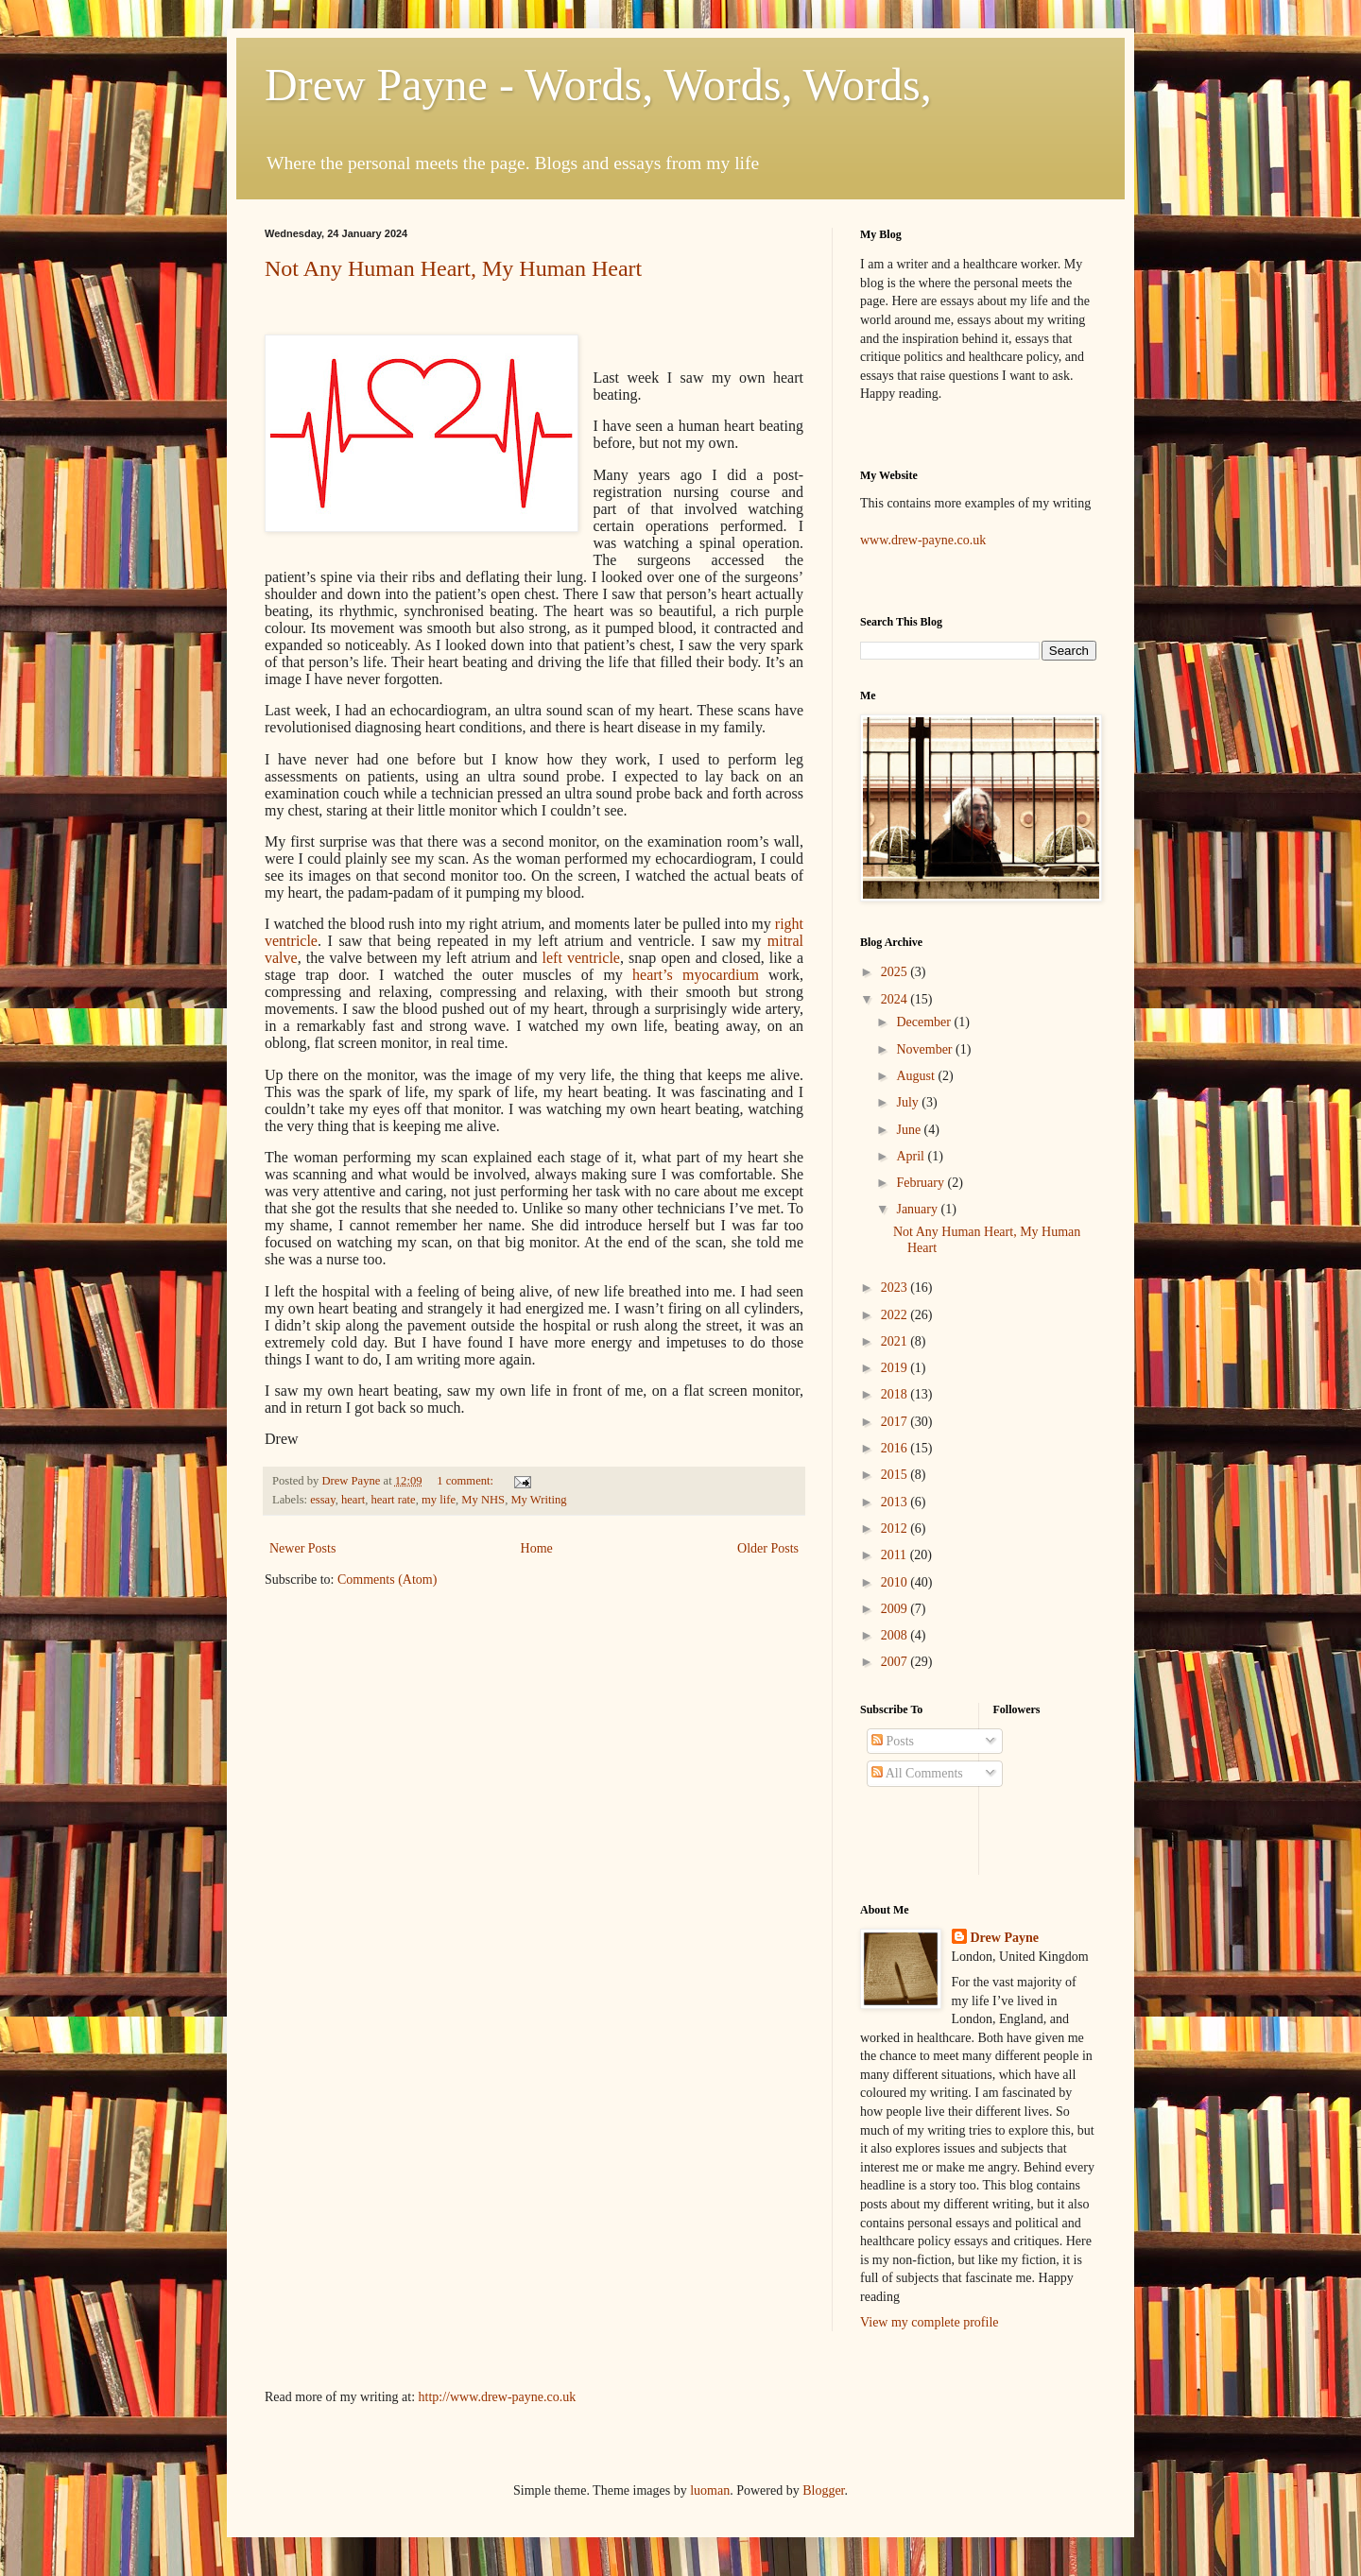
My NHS (483, 1499)
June (909, 1130)
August (917, 1076)
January (918, 1209)
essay (322, 1499)
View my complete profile (929, 2322)
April (911, 1156)
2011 (895, 1555)
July (909, 1102)
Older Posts (768, 1548)
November (926, 1049)
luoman (710, 2490)
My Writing (538, 1499)
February (921, 1183)
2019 (896, 1368)
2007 (896, 1662)
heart (353, 1499)
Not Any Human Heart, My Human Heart (453, 268)
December (925, 1022)
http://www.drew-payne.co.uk (498, 2397)
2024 (896, 999)
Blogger (823, 2490)
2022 (896, 1315)
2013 (896, 1502)
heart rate (392, 1499)
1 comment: (466, 1480)
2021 (896, 1341)
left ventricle (581, 958)
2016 (896, 1448)
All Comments (917, 1773)
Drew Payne (1005, 1938)
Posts (892, 1741)
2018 (896, 1394)
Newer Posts (302, 1548)
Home (537, 1548)
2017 (896, 1422)
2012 (896, 1528)
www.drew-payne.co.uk (923, 540)
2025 (896, 972)
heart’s (695, 975)
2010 (896, 1582)
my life (439, 1499)
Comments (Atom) (387, 1579)
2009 (896, 1609)
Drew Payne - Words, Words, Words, (598, 85)
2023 (896, 1287)
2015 (896, 1475)
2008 (896, 1635)
